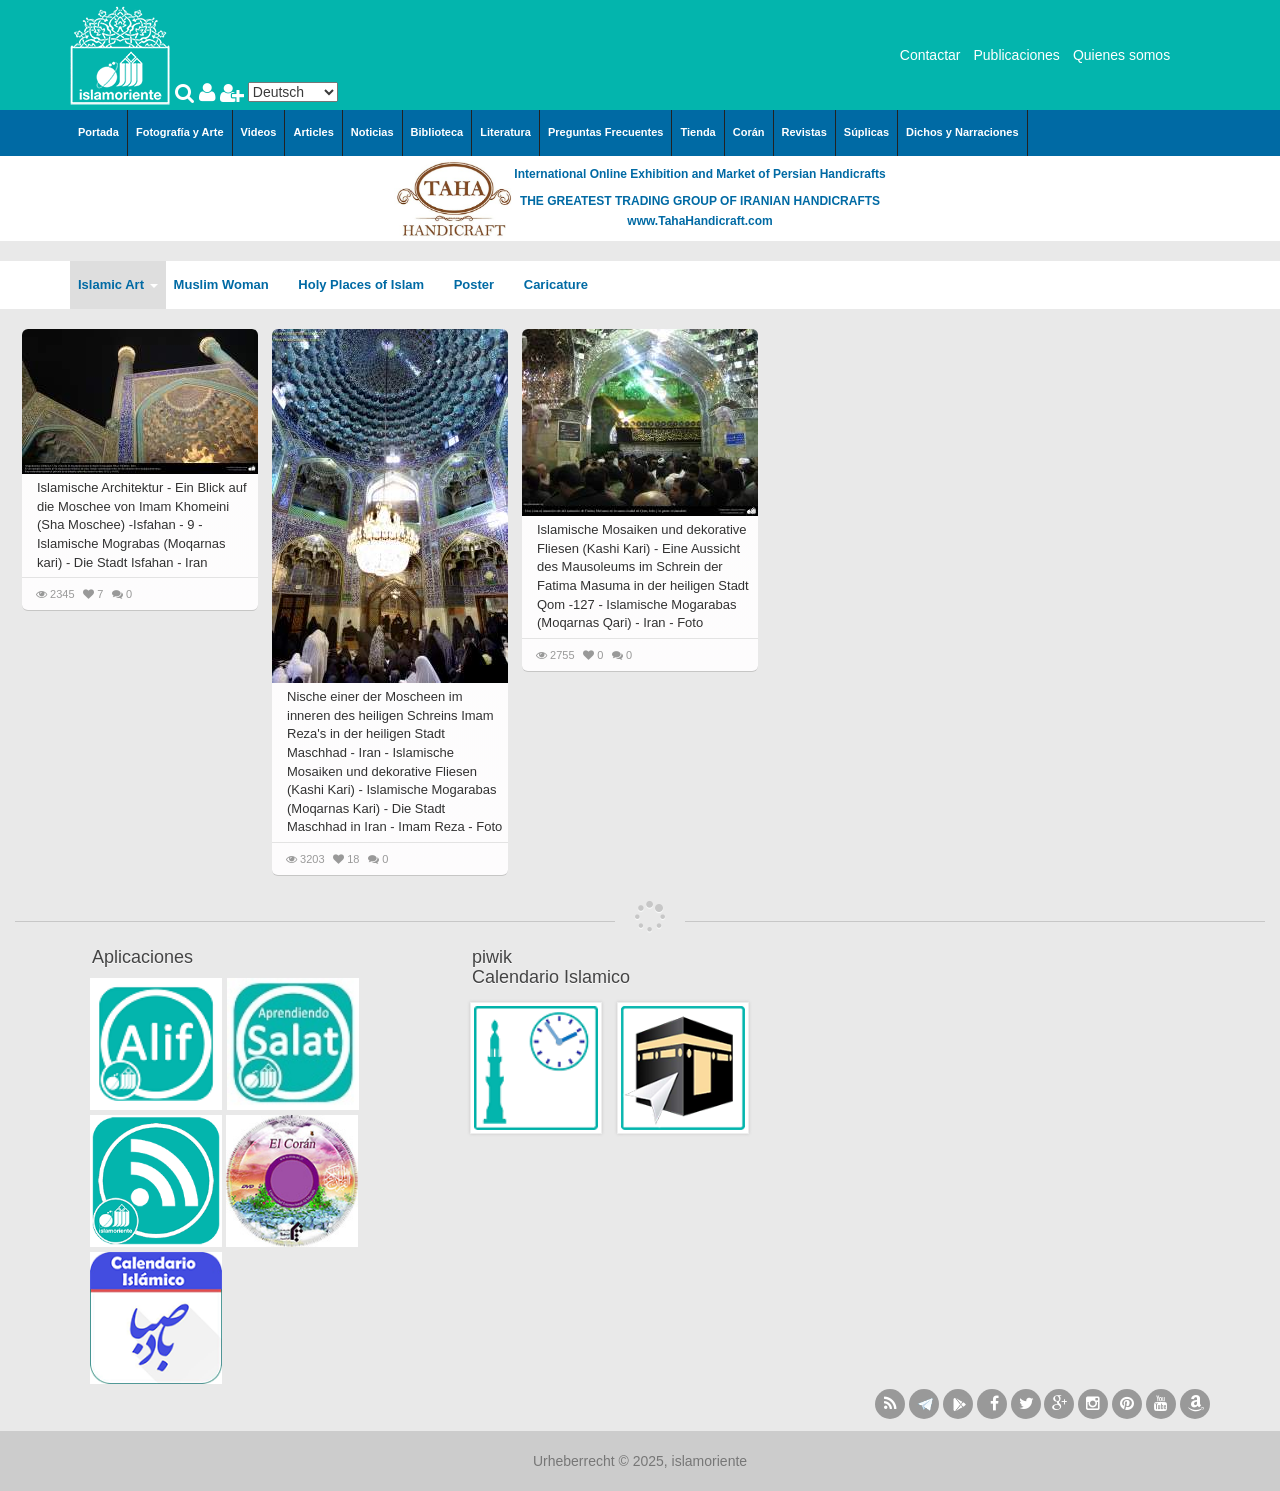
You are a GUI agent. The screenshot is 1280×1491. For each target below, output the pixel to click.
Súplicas (866, 132)
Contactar (930, 55)
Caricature (556, 284)
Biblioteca (437, 132)
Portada (98, 132)
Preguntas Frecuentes (606, 132)
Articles (313, 132)
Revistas (804, 132)
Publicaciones (1016, 55)
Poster (481, 284)
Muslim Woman (228, 284)
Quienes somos (1121, 55)
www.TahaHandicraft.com (699, 221)
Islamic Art (118, 284)
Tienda (697, 132)
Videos (259, 132)
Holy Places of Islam (367, 284)
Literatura (505, 132)
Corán (749, 132)
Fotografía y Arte (180, 132)
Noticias (372, 132)
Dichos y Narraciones (962, 132)
